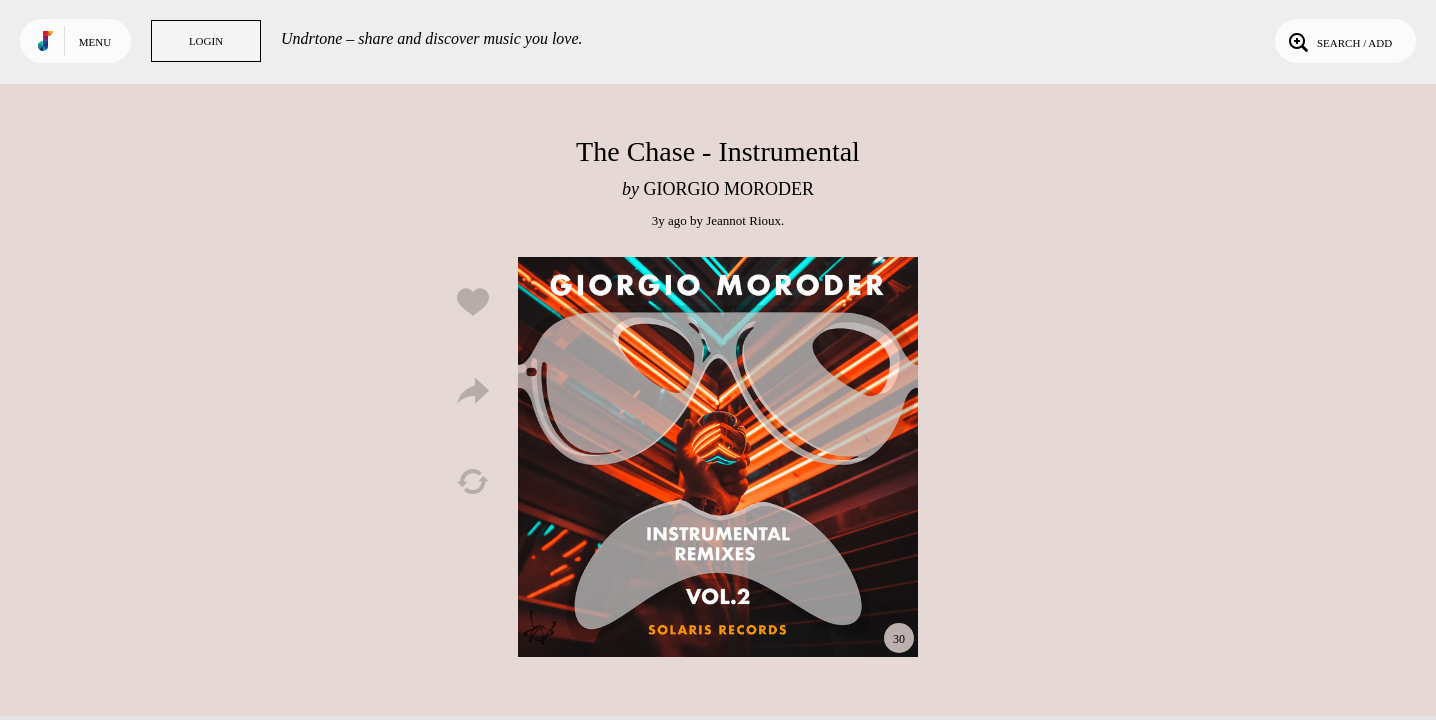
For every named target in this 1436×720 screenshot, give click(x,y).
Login (206, 41)
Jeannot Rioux (743, 220)
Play (718, 457)
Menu (95, 42)
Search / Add (1338, 41)
